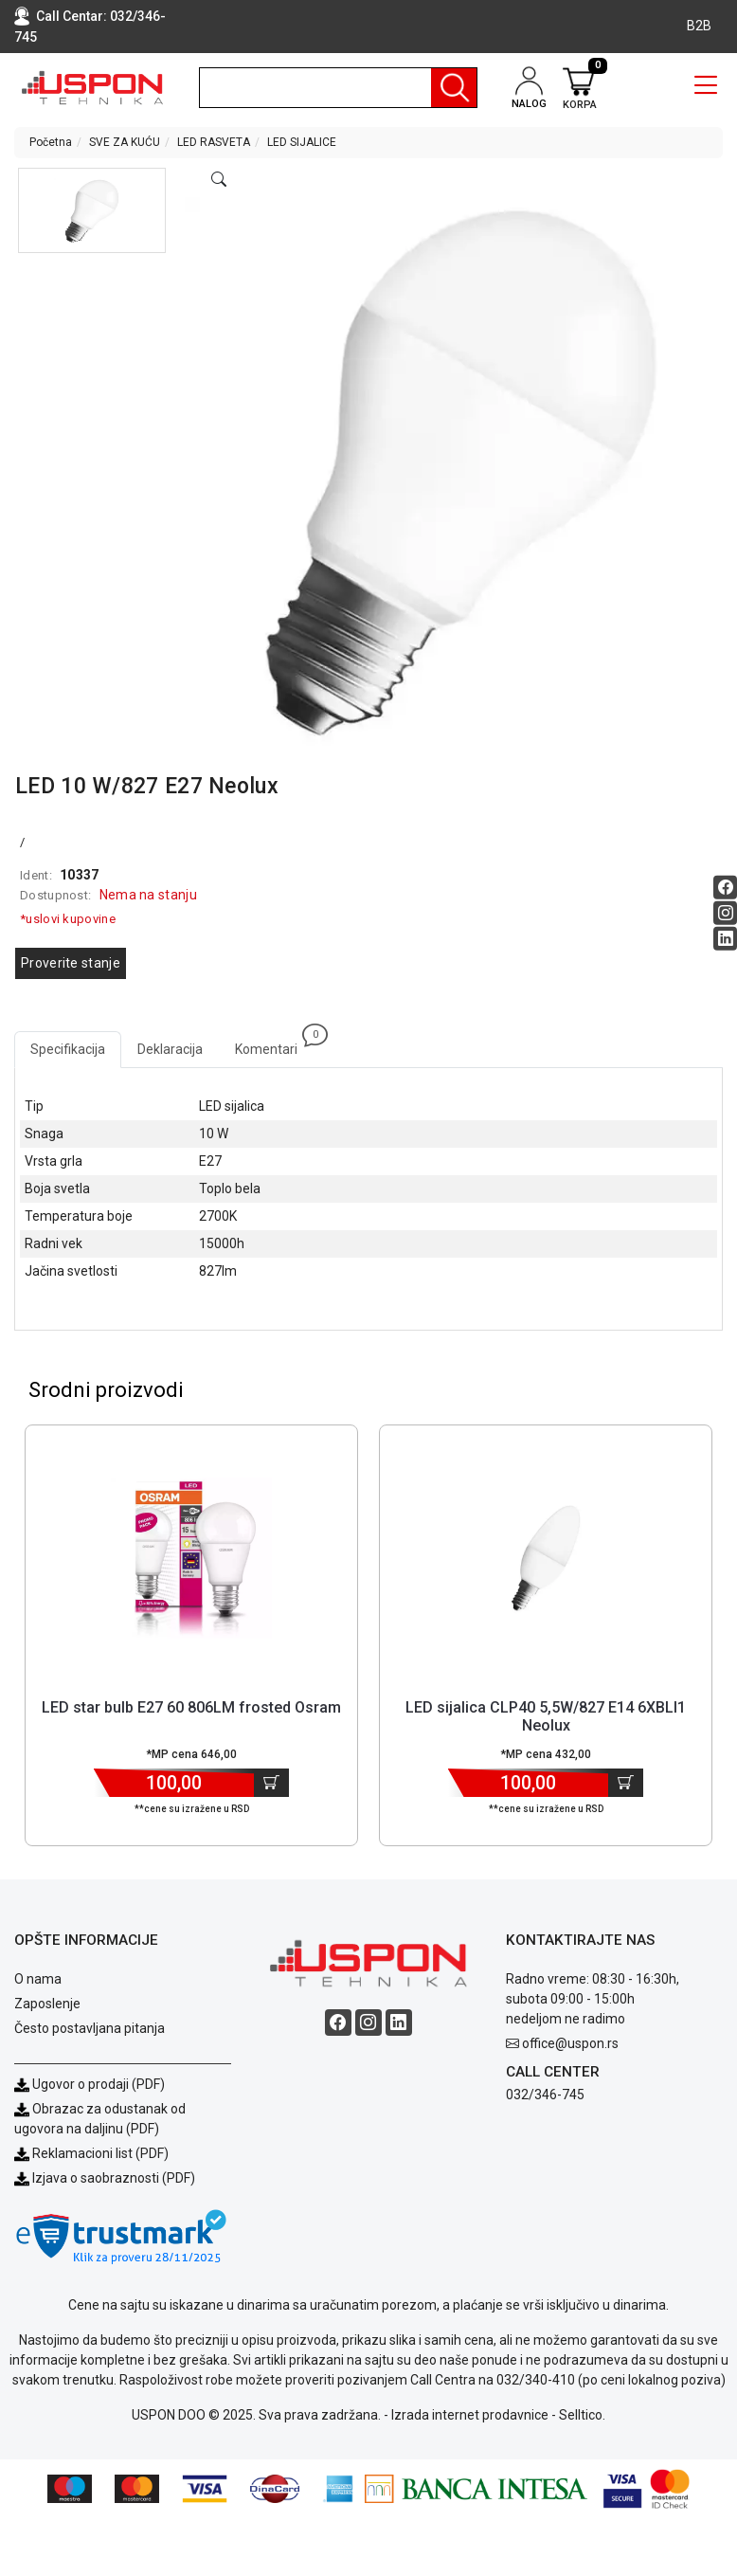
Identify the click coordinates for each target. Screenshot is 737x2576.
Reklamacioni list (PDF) (91, 2153)
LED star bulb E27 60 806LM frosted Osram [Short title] (191, 1707)
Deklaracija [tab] (170, 1049)
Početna (50, 142)
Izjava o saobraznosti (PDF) (113, 2178)
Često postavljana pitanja (89, 2028)
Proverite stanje (70, 963)
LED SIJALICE (301, 142)
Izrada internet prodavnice (469, 2414)
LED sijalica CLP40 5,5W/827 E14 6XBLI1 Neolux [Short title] (545, 1716)
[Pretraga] (453, 87)
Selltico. (582, 2414)
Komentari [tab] (274, 1044)
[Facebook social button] (725, 887)
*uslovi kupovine (68, 919)
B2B (699, 25)
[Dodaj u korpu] (271, 1783)
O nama (38, 1978)
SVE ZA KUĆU (124, 142)
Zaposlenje (47, 2003)
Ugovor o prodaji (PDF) (89, 2084)
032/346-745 (545, 2094)
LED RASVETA (213, 142)
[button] (92, 210)
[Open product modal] (219, 180)
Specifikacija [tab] (67, 1049)
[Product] (191, 1558)
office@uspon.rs (570, 2043)
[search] (338, 87)
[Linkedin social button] (725, 939)
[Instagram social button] (725, 913)
